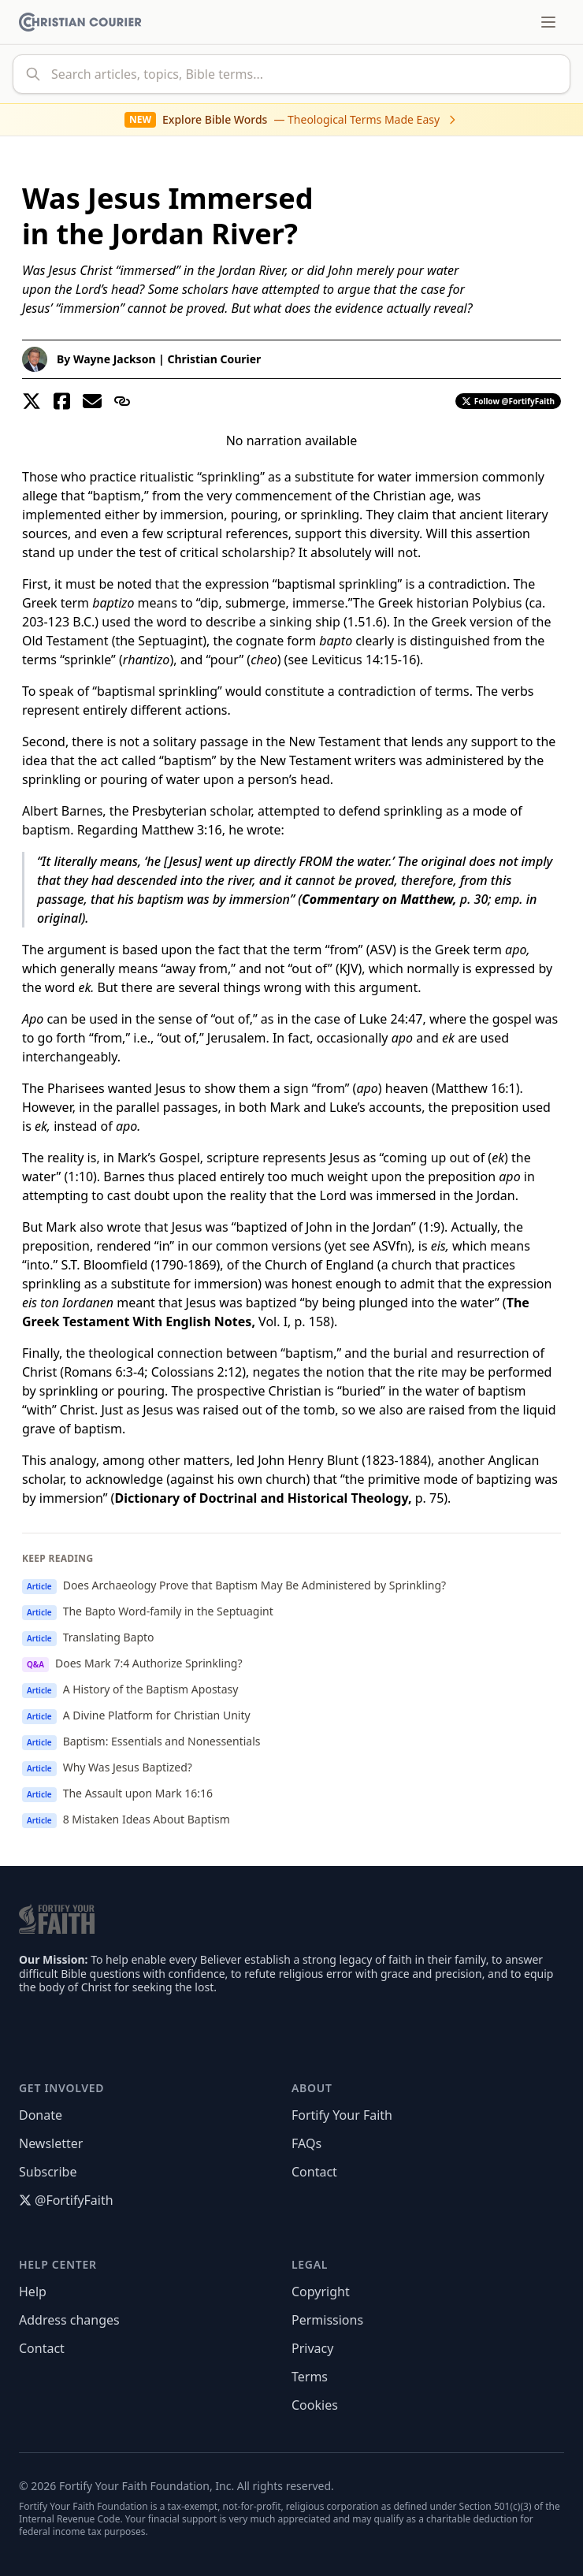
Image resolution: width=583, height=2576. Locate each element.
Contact (314, 2171)
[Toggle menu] (548, 22)
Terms (310, 2376)
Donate (40, 2115)
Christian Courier (214, 358)
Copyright (321, 2291)
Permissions (327, 2320)
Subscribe (47, 2171)
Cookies (315, 2405)
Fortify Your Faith (342, 2115)
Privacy (312, 2348)
